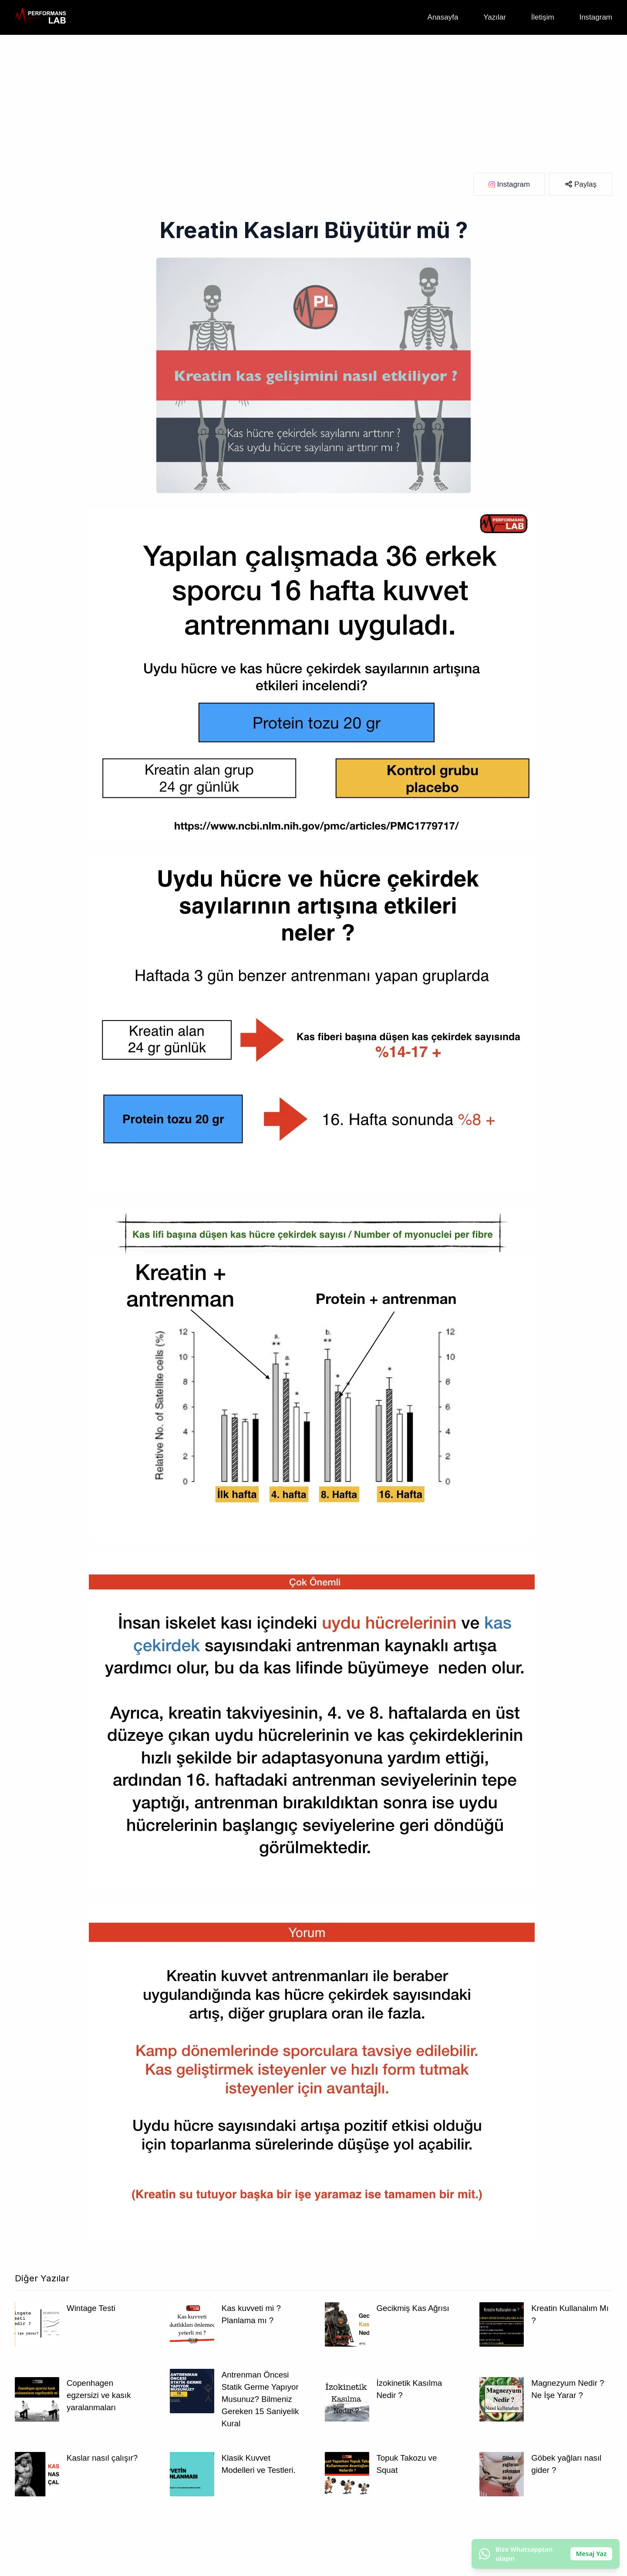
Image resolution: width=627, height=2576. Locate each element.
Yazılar (494, 17)
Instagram (595, 17)
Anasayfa (443, 17)
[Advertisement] (313, 100)
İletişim (542, 17)
